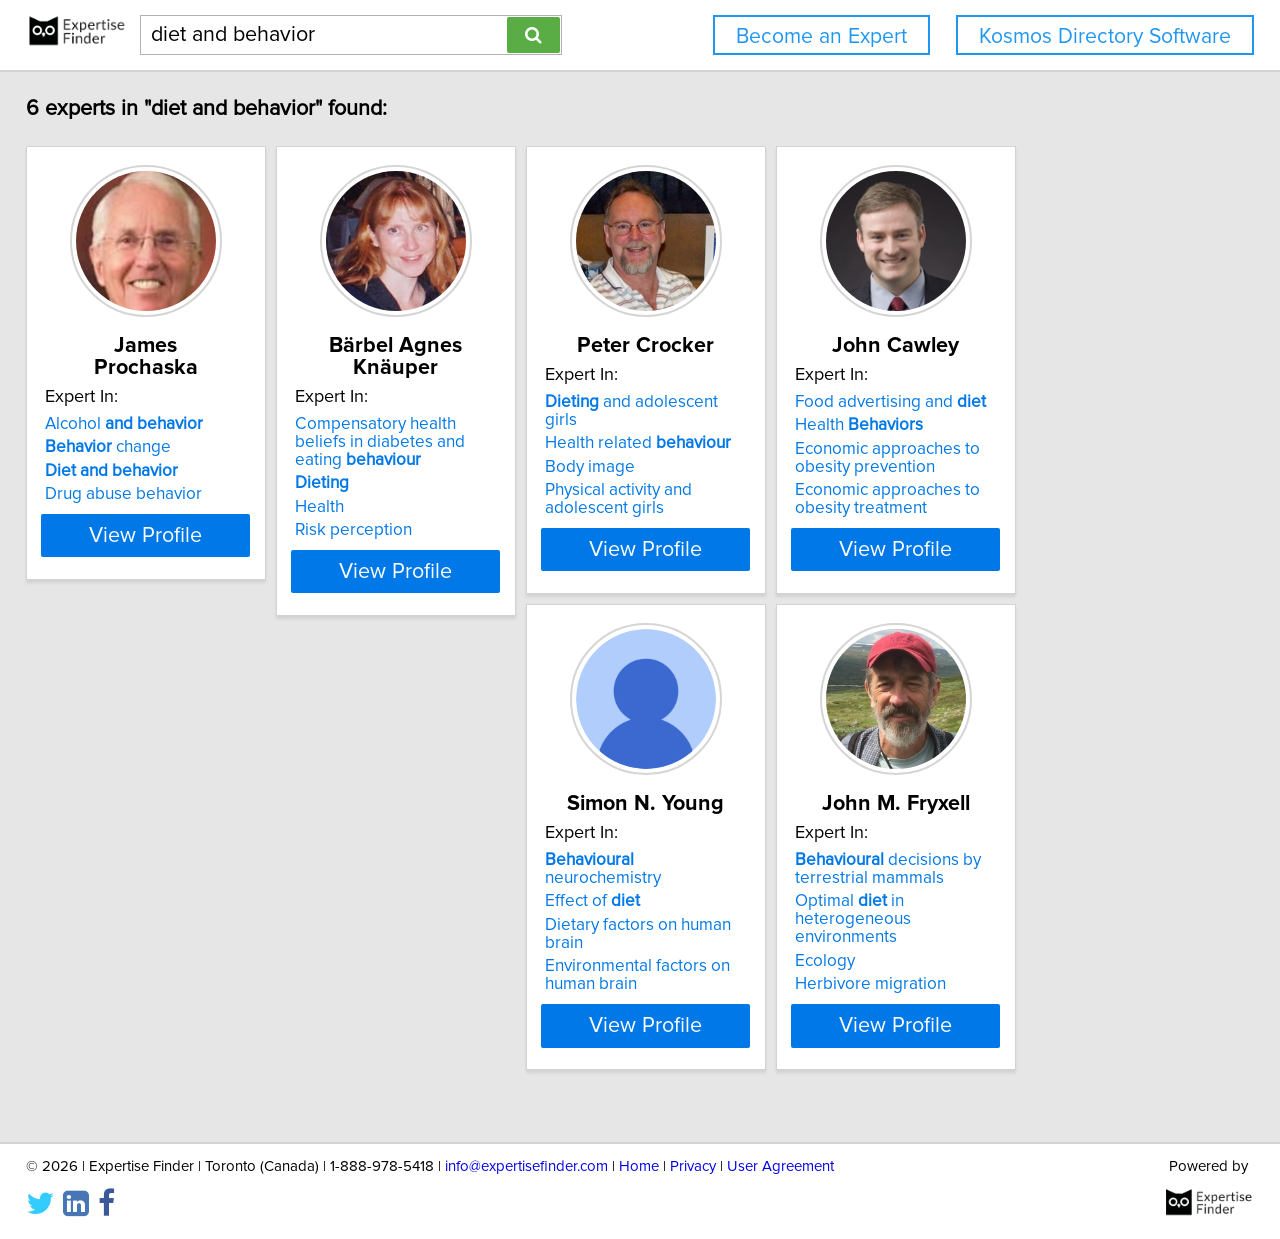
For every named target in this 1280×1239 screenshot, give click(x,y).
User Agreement (780, 1166)
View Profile (185, 571)
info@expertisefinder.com (526, 1166)
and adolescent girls (763, 424)
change (122, 447)
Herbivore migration (434, 1010)
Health (383, 489)
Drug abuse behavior (137, 494)
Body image (704, 471)
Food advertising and (1054, 424)
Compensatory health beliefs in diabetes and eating (475, 433)
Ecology (389, 987)
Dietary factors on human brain (173, 951)
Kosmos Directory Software (1105, 36)
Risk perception (417, 512)
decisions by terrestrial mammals (452, 913)
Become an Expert (821, 36)
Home (639, 1166)
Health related (752, 447)
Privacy (693, 1166)
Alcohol (138, 424)
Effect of (106, 927)
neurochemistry (163, 904)
